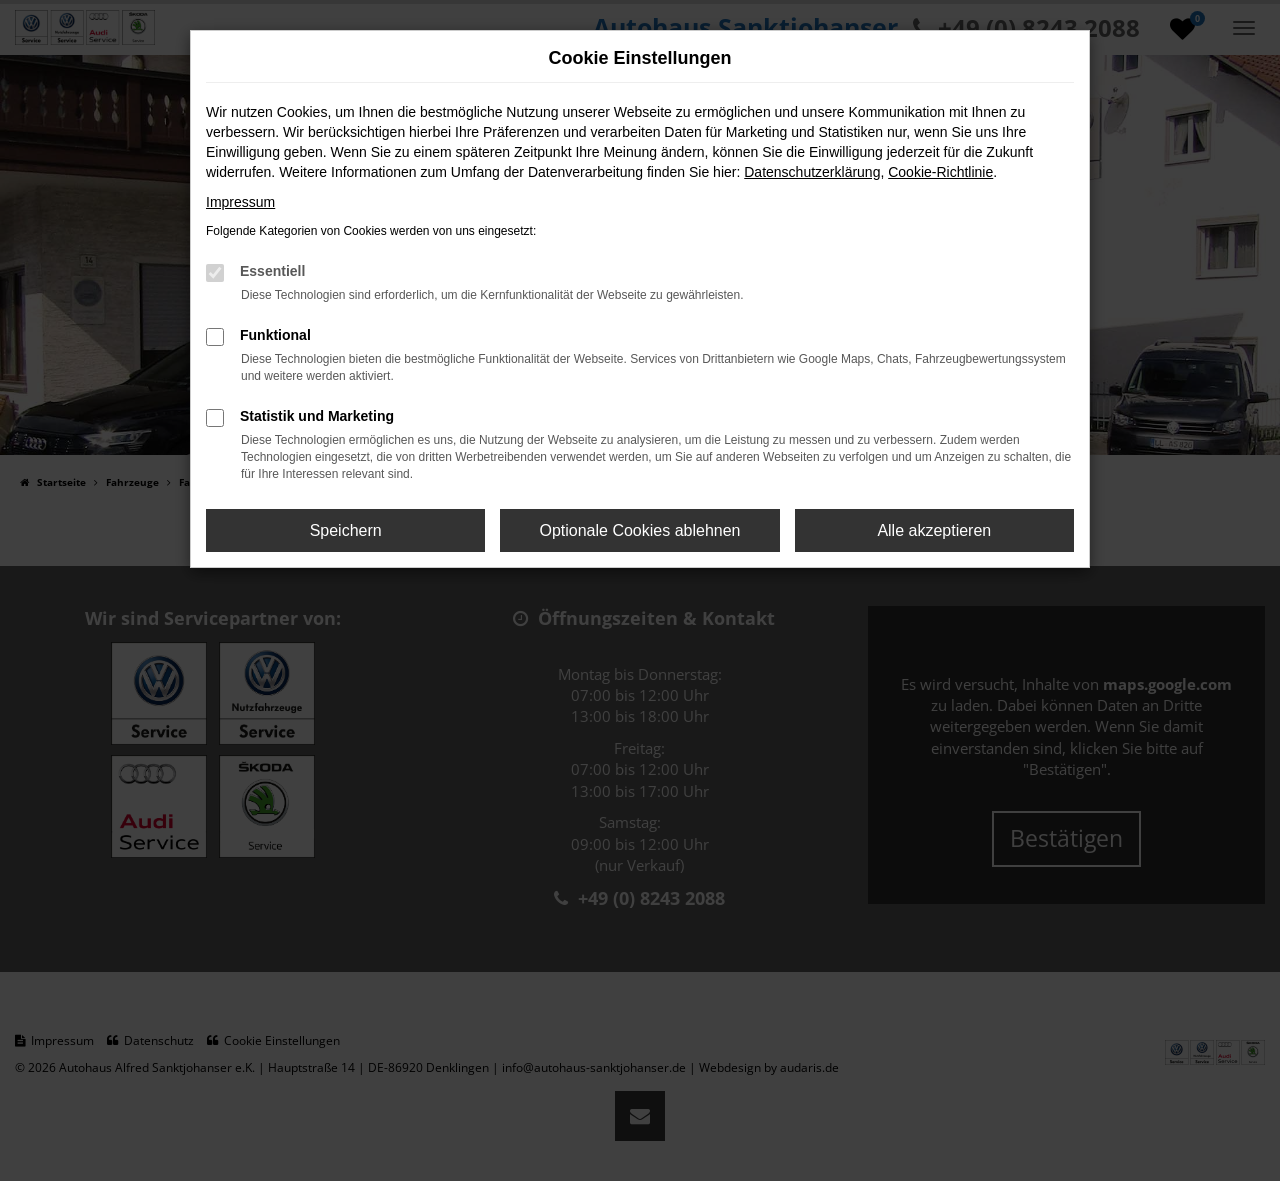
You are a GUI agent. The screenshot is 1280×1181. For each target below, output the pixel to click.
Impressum (240, 202)
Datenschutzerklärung (812, 172)
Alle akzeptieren (934, 530)
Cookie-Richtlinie (940, 172)
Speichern (346, 530)
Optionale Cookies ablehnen (639, 530)
